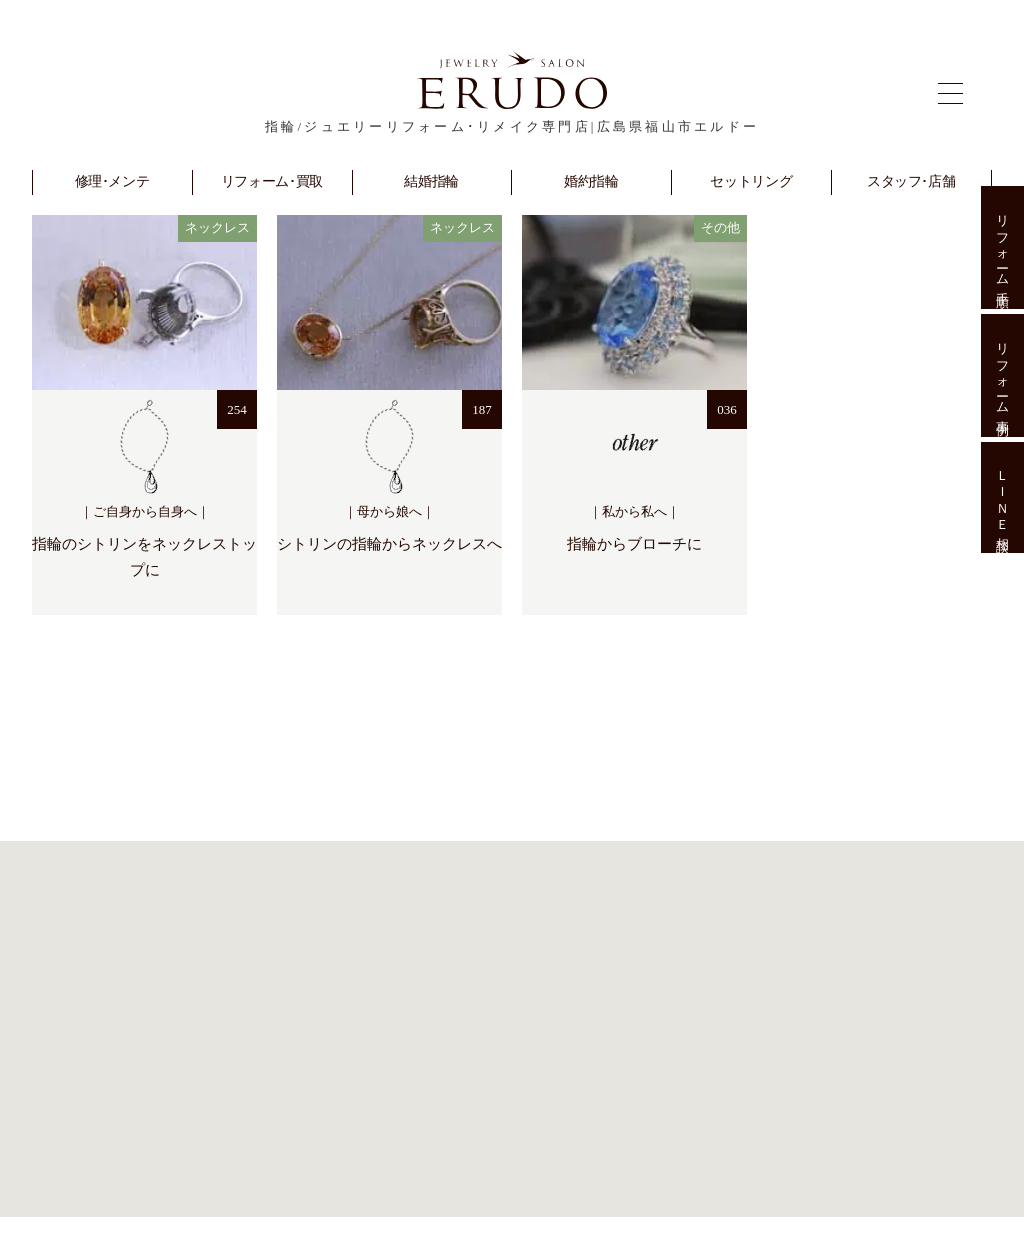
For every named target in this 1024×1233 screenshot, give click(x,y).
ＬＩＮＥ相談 (1002, 498)
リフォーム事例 (1002, 375)
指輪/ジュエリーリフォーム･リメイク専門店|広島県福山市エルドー (512, 126)
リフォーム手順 (1002, 247)
